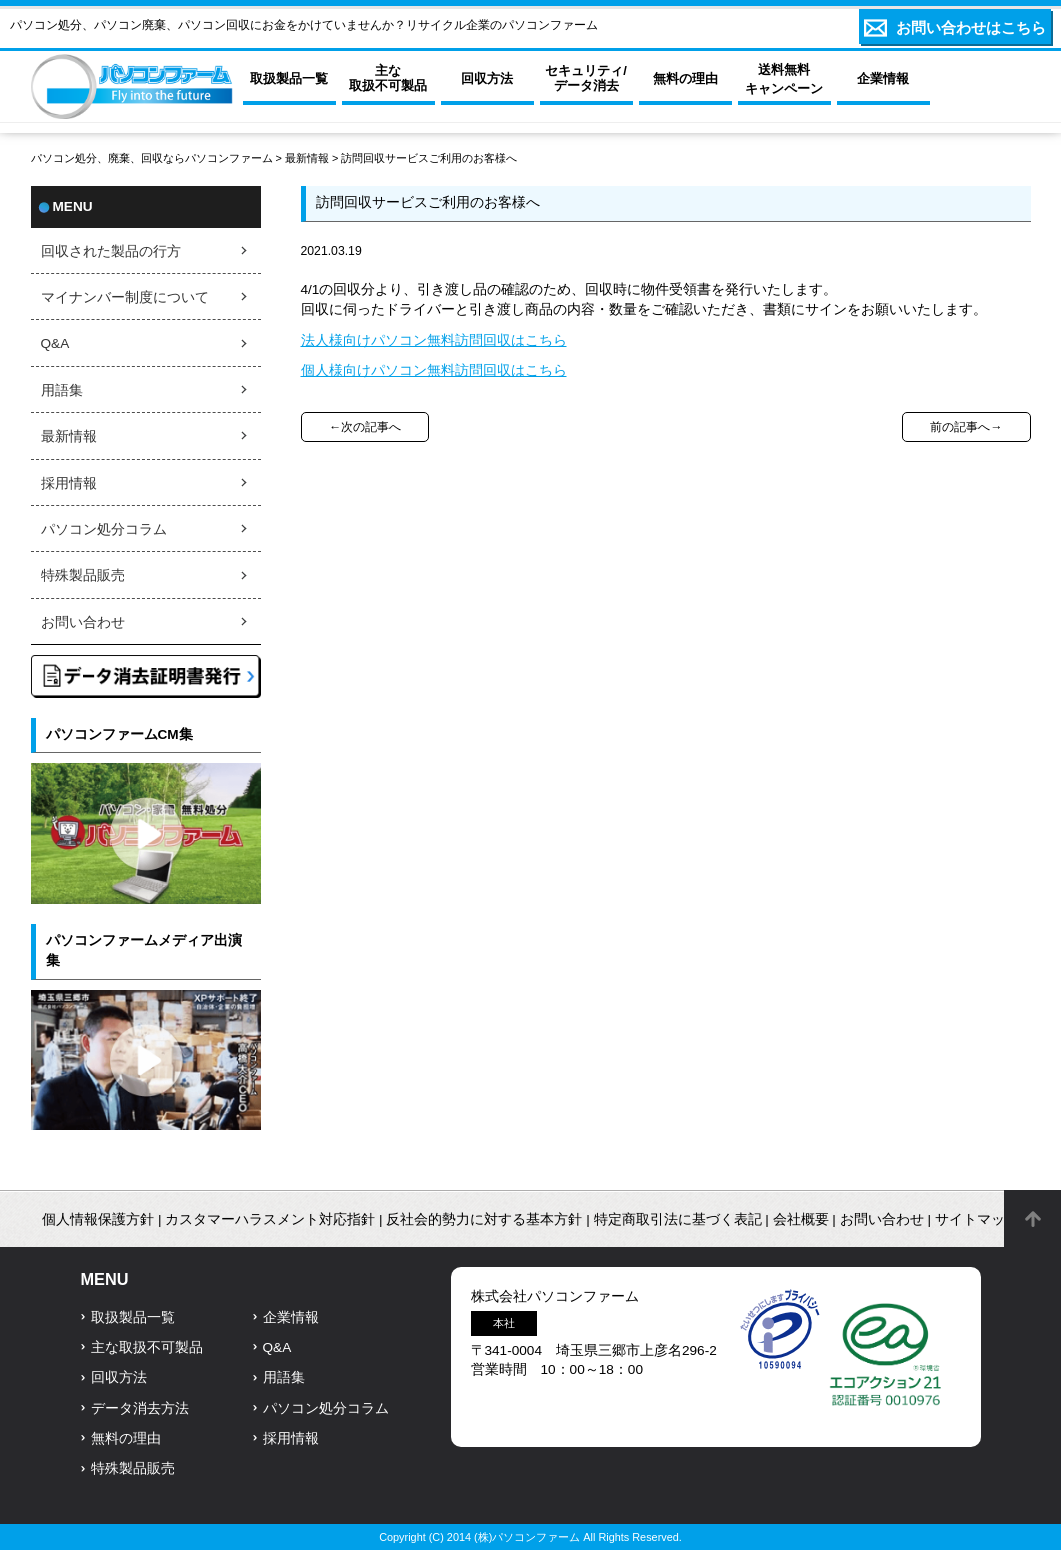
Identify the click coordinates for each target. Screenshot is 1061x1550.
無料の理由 (126, 1438)
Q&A (55, 343)
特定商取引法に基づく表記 (678, 1219)
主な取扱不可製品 (147, 1347)
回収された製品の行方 (111, 251)
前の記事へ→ (966, 427)
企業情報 (291, 1317)
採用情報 (69, 483)
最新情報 (307, 158)
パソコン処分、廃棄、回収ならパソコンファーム (153, 158)
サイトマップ (977, 1219)
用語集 (62, 390)
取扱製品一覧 (133, 1317)
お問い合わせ (83, 622)
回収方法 (119, 1377)
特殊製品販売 (83, 575)
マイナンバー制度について (125, 297)
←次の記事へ (365, 427)
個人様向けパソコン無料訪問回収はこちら (434, 370)
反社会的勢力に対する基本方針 (484, 1219)
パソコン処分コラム (104, 529)
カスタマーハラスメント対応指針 (270, 1219)
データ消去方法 (140, 1408)
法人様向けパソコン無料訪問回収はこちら (434, 340)
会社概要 (801, 1219)
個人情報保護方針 (98, 1219)
